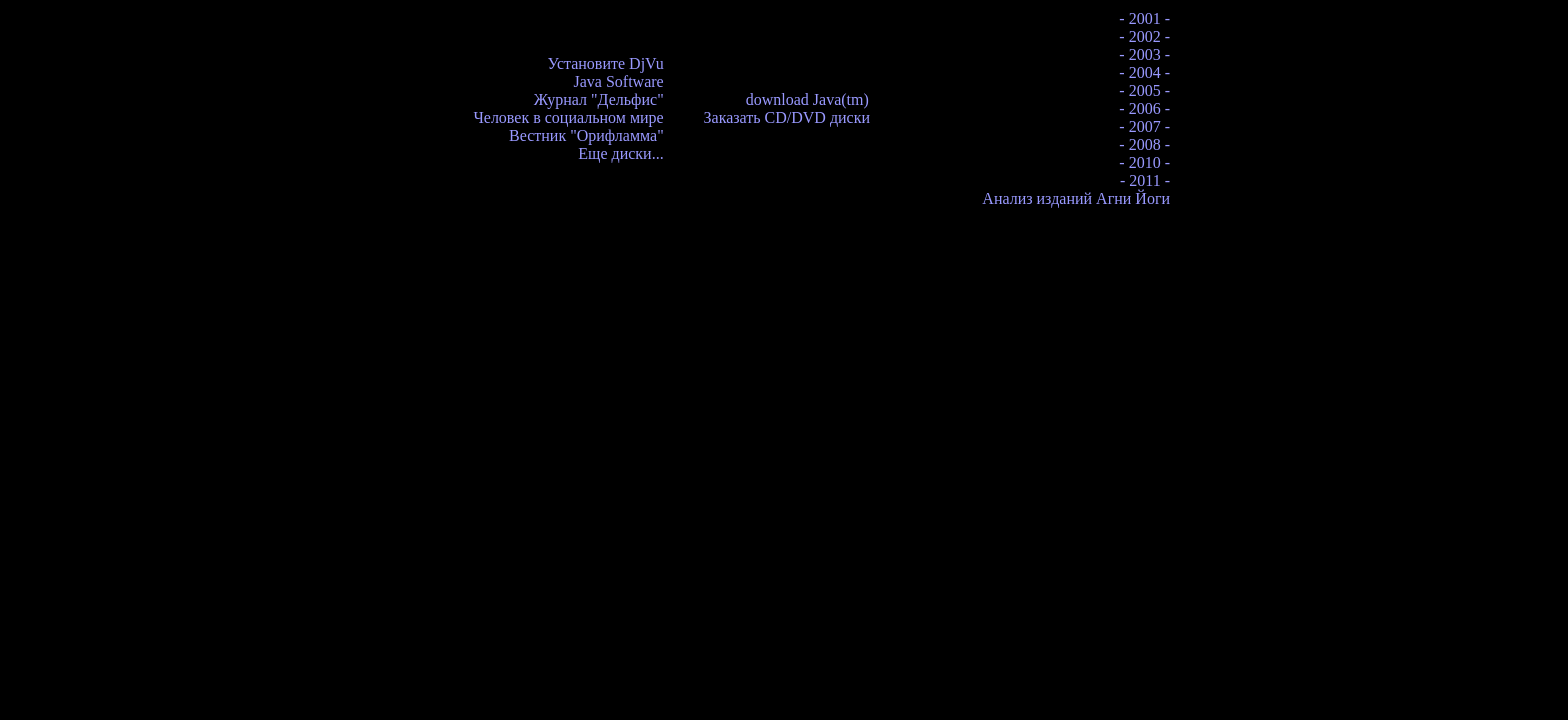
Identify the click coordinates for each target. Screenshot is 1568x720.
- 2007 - (1144, 126)
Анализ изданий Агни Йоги (1076, 198)
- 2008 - (1144, 144)
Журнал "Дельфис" (599, 99)
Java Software (618, 81)
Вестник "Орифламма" (586, 135)
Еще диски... (620, 153)
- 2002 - (1144, 36)
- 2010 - (1144, 162)
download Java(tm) (807, 99)
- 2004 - (1144, 72)
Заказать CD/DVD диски (787, 117)
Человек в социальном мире (568, 117)
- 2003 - (1144, 54)
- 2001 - (1144, 18)
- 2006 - (1144, 108)
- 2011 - (1145, 180)
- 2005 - (1144, 90)
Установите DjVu (606, 63)
